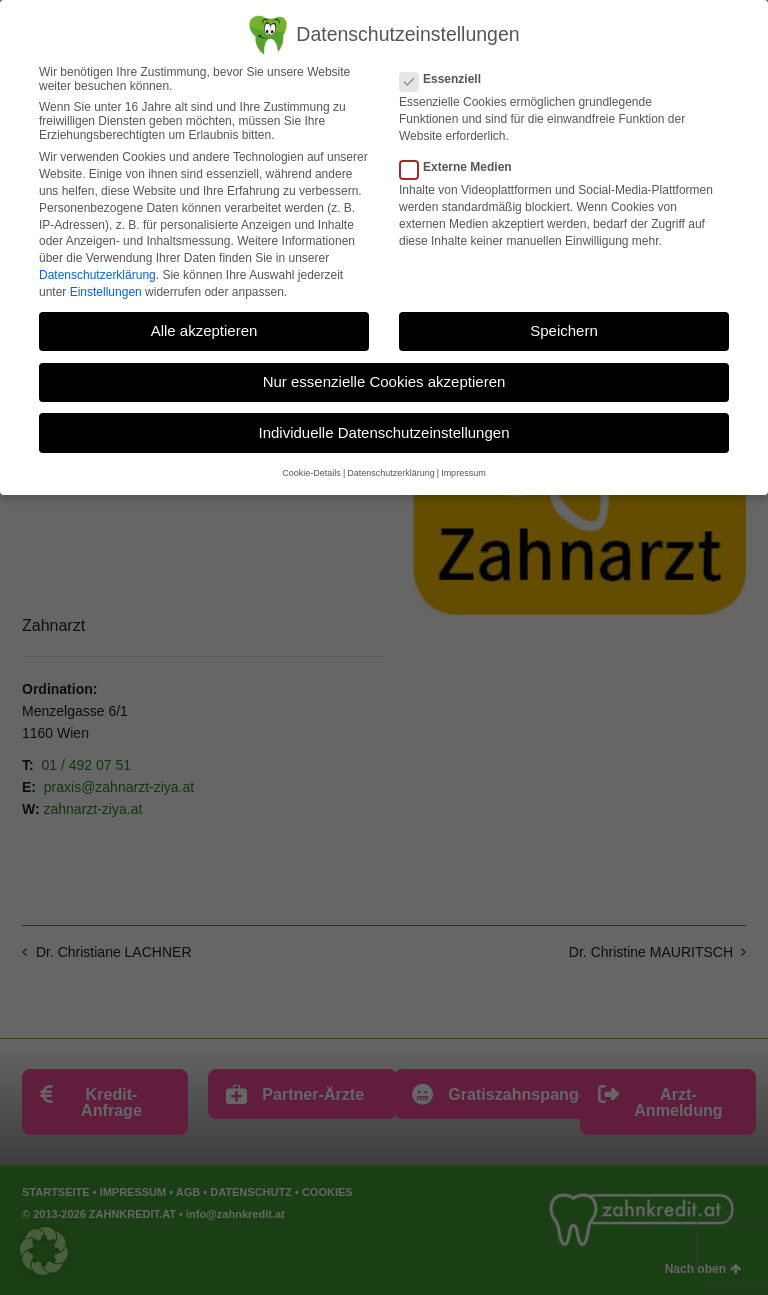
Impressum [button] (463, 473)
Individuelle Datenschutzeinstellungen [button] (383, 431)
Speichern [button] (564, 329)
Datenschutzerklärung (97, 274)
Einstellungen (106, 291)
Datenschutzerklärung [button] (391, 473)
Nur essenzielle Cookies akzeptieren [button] (384, 380)
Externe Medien (462, 167)
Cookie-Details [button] (311, 473)
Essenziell (446, 78)
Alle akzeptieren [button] (204, 329)
